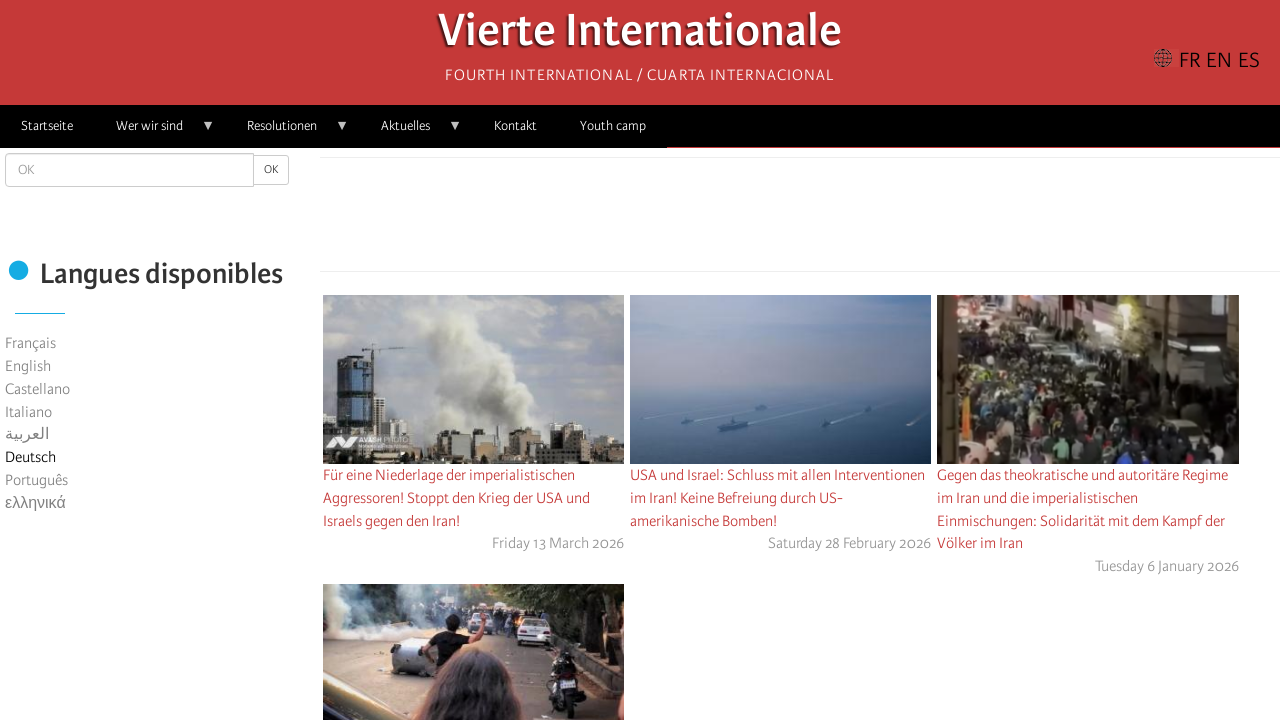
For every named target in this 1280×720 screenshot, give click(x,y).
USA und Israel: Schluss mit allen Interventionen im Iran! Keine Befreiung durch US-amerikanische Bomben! (777, 498)
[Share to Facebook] (744, 220)
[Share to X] (772, 220)
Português (36, 480)
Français (30, 343)
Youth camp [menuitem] (613, 125)
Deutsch (30, 457)
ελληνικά (35, 503)
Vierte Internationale (640, 35)
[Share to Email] (828, 220)
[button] (856, 220)
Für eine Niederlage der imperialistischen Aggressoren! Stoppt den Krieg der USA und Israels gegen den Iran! (456, 498)
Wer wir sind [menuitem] (155, 132)
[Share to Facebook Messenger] (800, 220)
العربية (27, 434)
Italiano (28, 412)
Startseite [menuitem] (47, 125)
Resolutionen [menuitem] (287, 132)
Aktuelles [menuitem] (411, 132)
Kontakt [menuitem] (515, 125)
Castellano (37, 389)
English (28, 366)
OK (271, 169)
